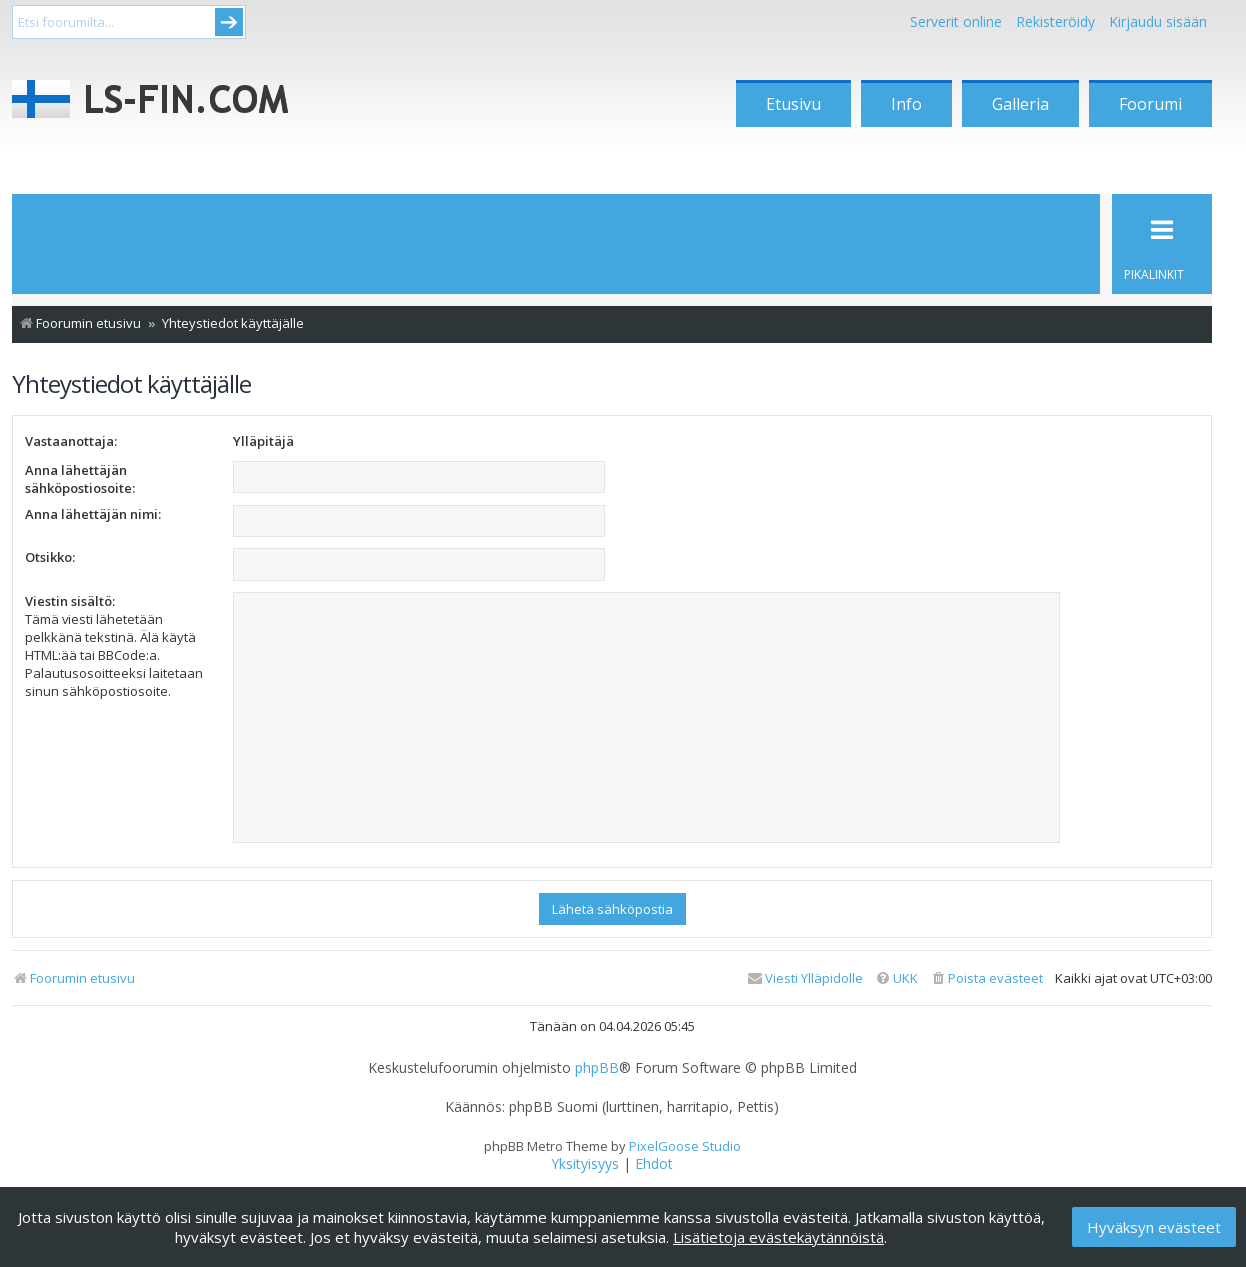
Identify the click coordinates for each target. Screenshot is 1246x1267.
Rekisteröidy (1055, 21)
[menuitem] (986, 978)
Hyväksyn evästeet (1154, 1227)
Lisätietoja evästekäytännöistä (778, 1237)
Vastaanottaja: (71, 441)
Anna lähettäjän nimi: (93, 514)
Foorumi (1150, 104)
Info (906, 104)
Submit (229, 22)
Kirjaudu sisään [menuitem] (1158, 21)
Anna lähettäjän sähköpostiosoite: (80, 479)
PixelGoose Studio (685, 1146)
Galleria (1020, 104)
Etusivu (793, 104)
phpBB (597, 1068)
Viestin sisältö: (70, 601)
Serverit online (956, 21)
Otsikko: (50, 557)
